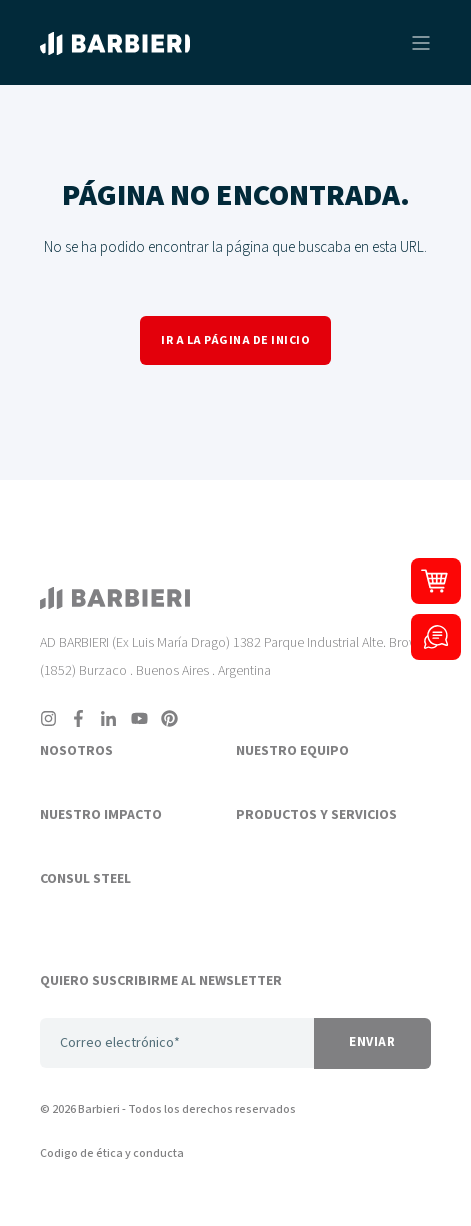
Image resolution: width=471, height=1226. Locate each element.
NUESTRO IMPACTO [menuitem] (101, 816)
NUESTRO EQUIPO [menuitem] (292, 752)
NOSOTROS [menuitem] (76, 752)
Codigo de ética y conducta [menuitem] (112, 1153)
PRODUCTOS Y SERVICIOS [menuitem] (316, 816)
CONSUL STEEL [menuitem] (85, 880)
